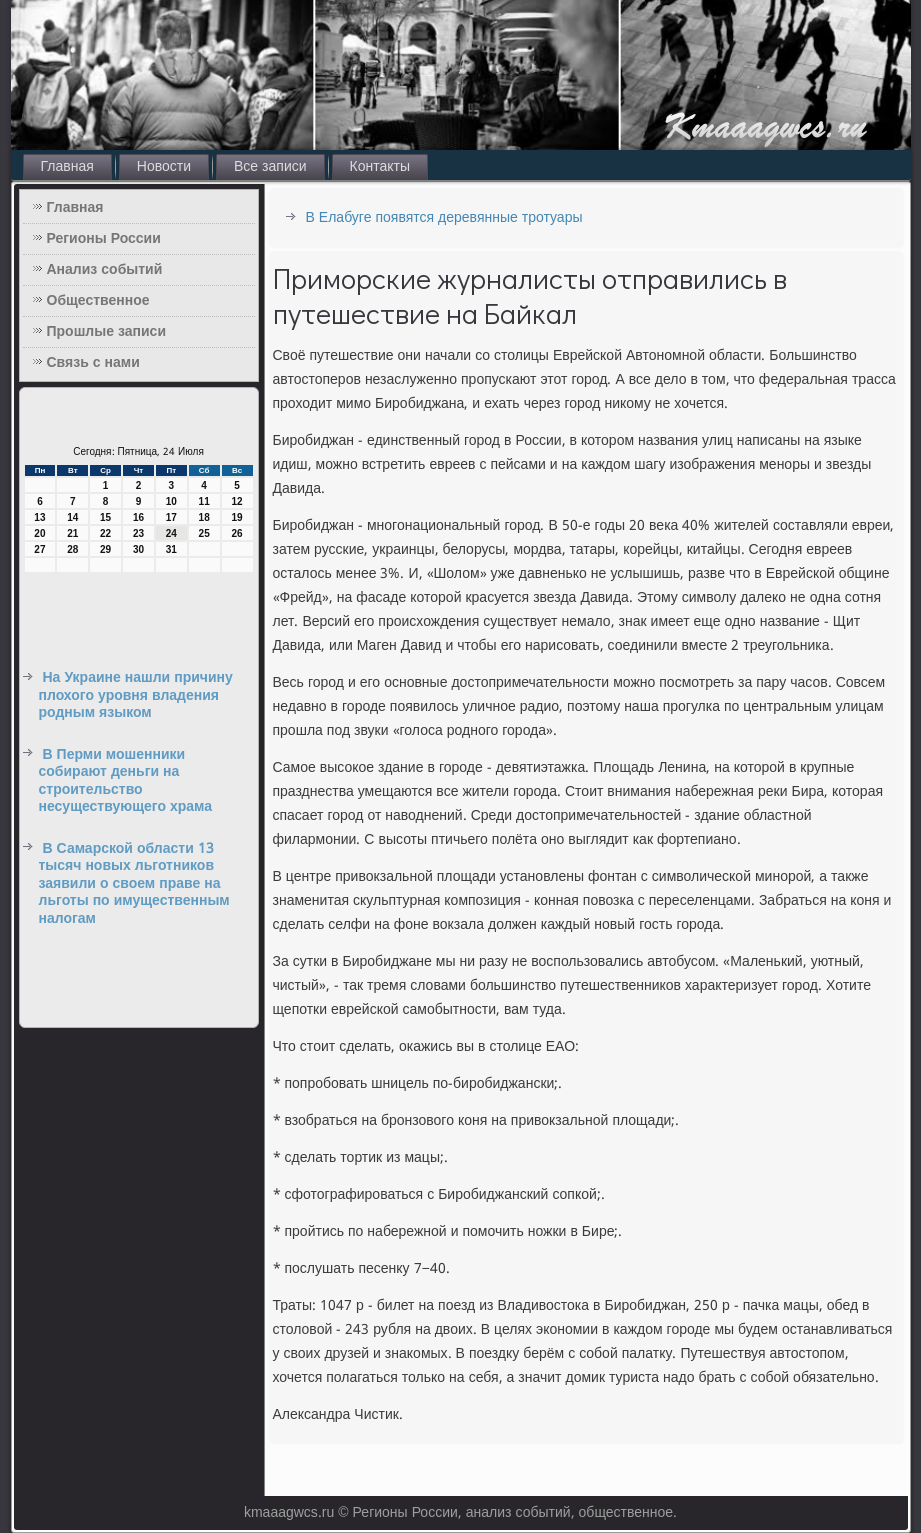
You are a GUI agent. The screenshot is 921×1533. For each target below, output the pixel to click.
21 (72, 533)
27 (39, 549)
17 (171, 517)
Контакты (380, 167)
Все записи (270, 167)
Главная (67, 167)
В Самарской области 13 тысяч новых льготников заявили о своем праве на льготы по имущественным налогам (134, 884)
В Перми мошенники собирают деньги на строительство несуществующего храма (126, 781)
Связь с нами (93, 363)
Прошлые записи (107, 332)
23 (138, 533)
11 (204, 501)
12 (236, 501)
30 (138, 549)
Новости (164, 167)
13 (39, 517)
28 (72, 549)
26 (236, 533)
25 (204, 533)
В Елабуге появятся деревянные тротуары (444, 218)
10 (171, 501)
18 (204, 517)
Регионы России (104, 239)
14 (72, 517)
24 (171, 533)
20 (39, 533)
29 (105, 549)
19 (236, 517)
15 (105, 517)
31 (171, 549)
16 (138, 517)
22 (105, 533)
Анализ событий (105, 270)
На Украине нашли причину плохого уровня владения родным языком (136, 695)
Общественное (98, 301)
